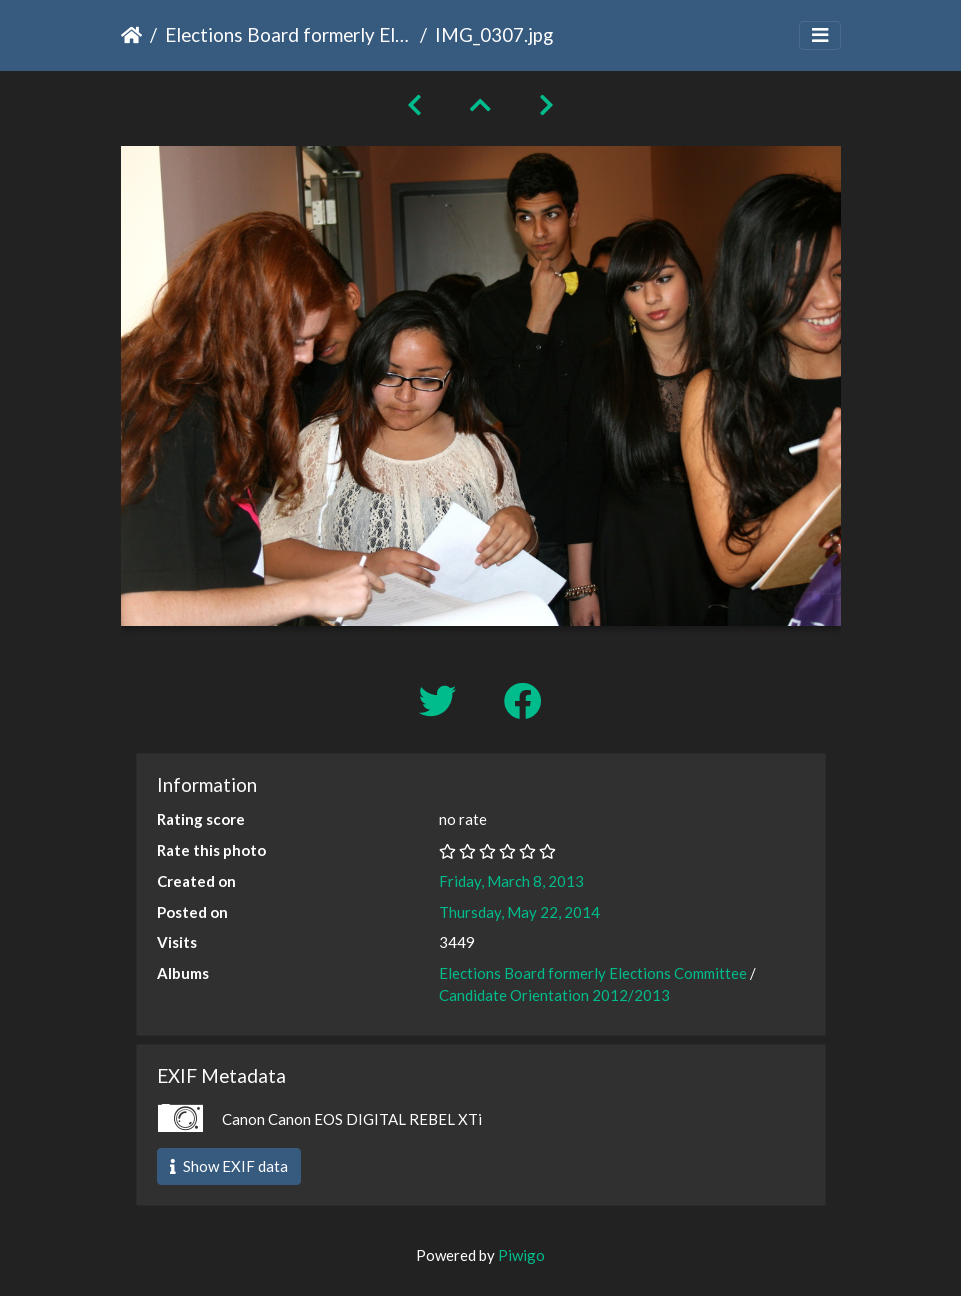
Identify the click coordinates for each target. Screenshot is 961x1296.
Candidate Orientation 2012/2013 (554, 995)
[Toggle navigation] (820, 35)
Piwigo (521, 1255)
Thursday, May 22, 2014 (519, 912)
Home (131, 35)
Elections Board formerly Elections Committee (288, 34)
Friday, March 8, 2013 (511, 881)
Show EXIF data (229, 1166)
